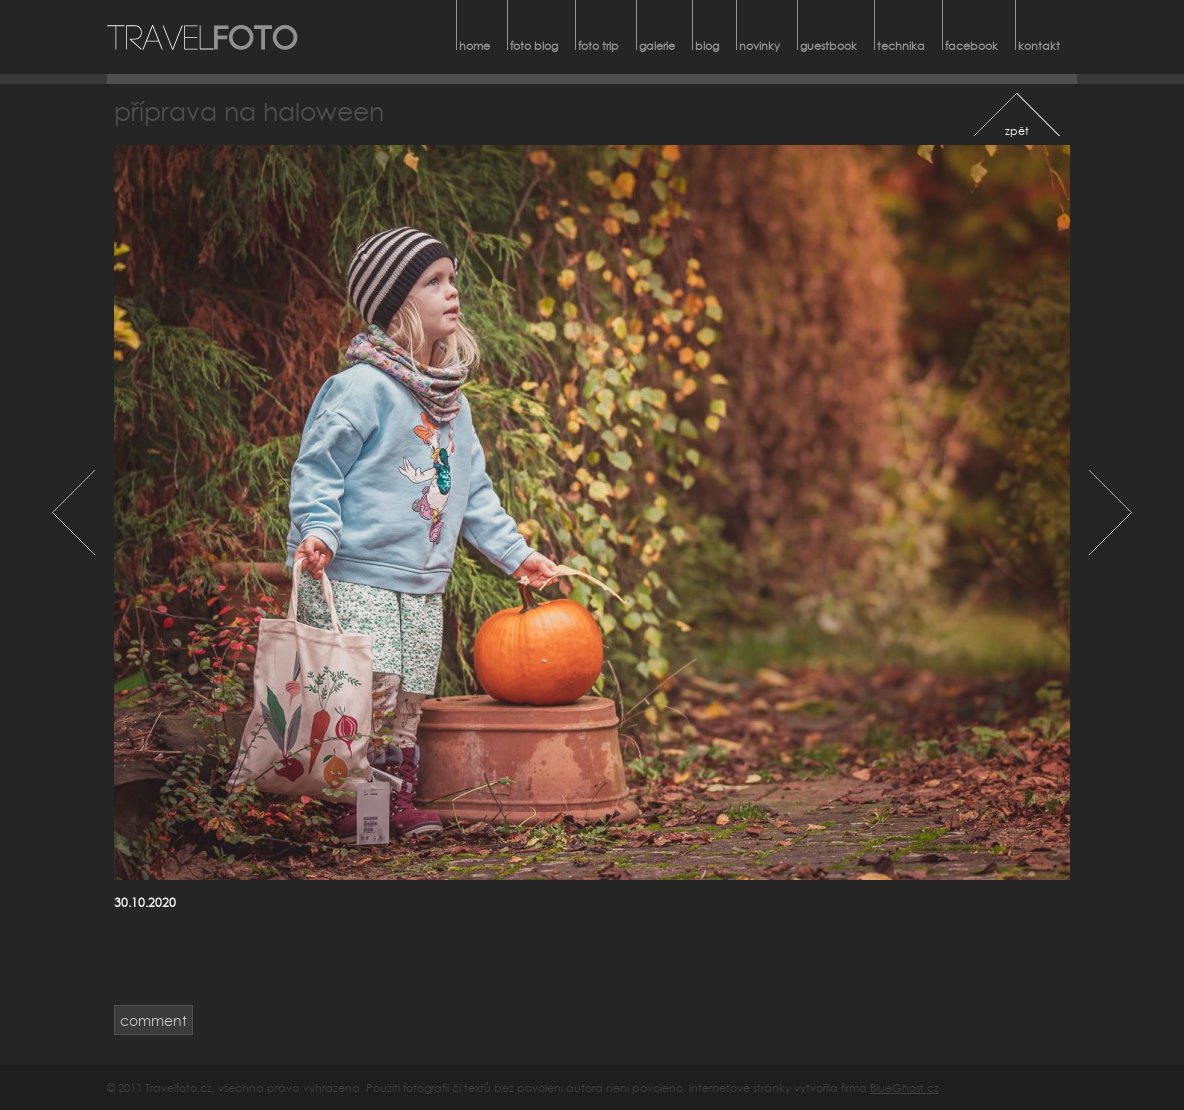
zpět (1017, 130)
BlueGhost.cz (904, 1087)
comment (153, 1020)
